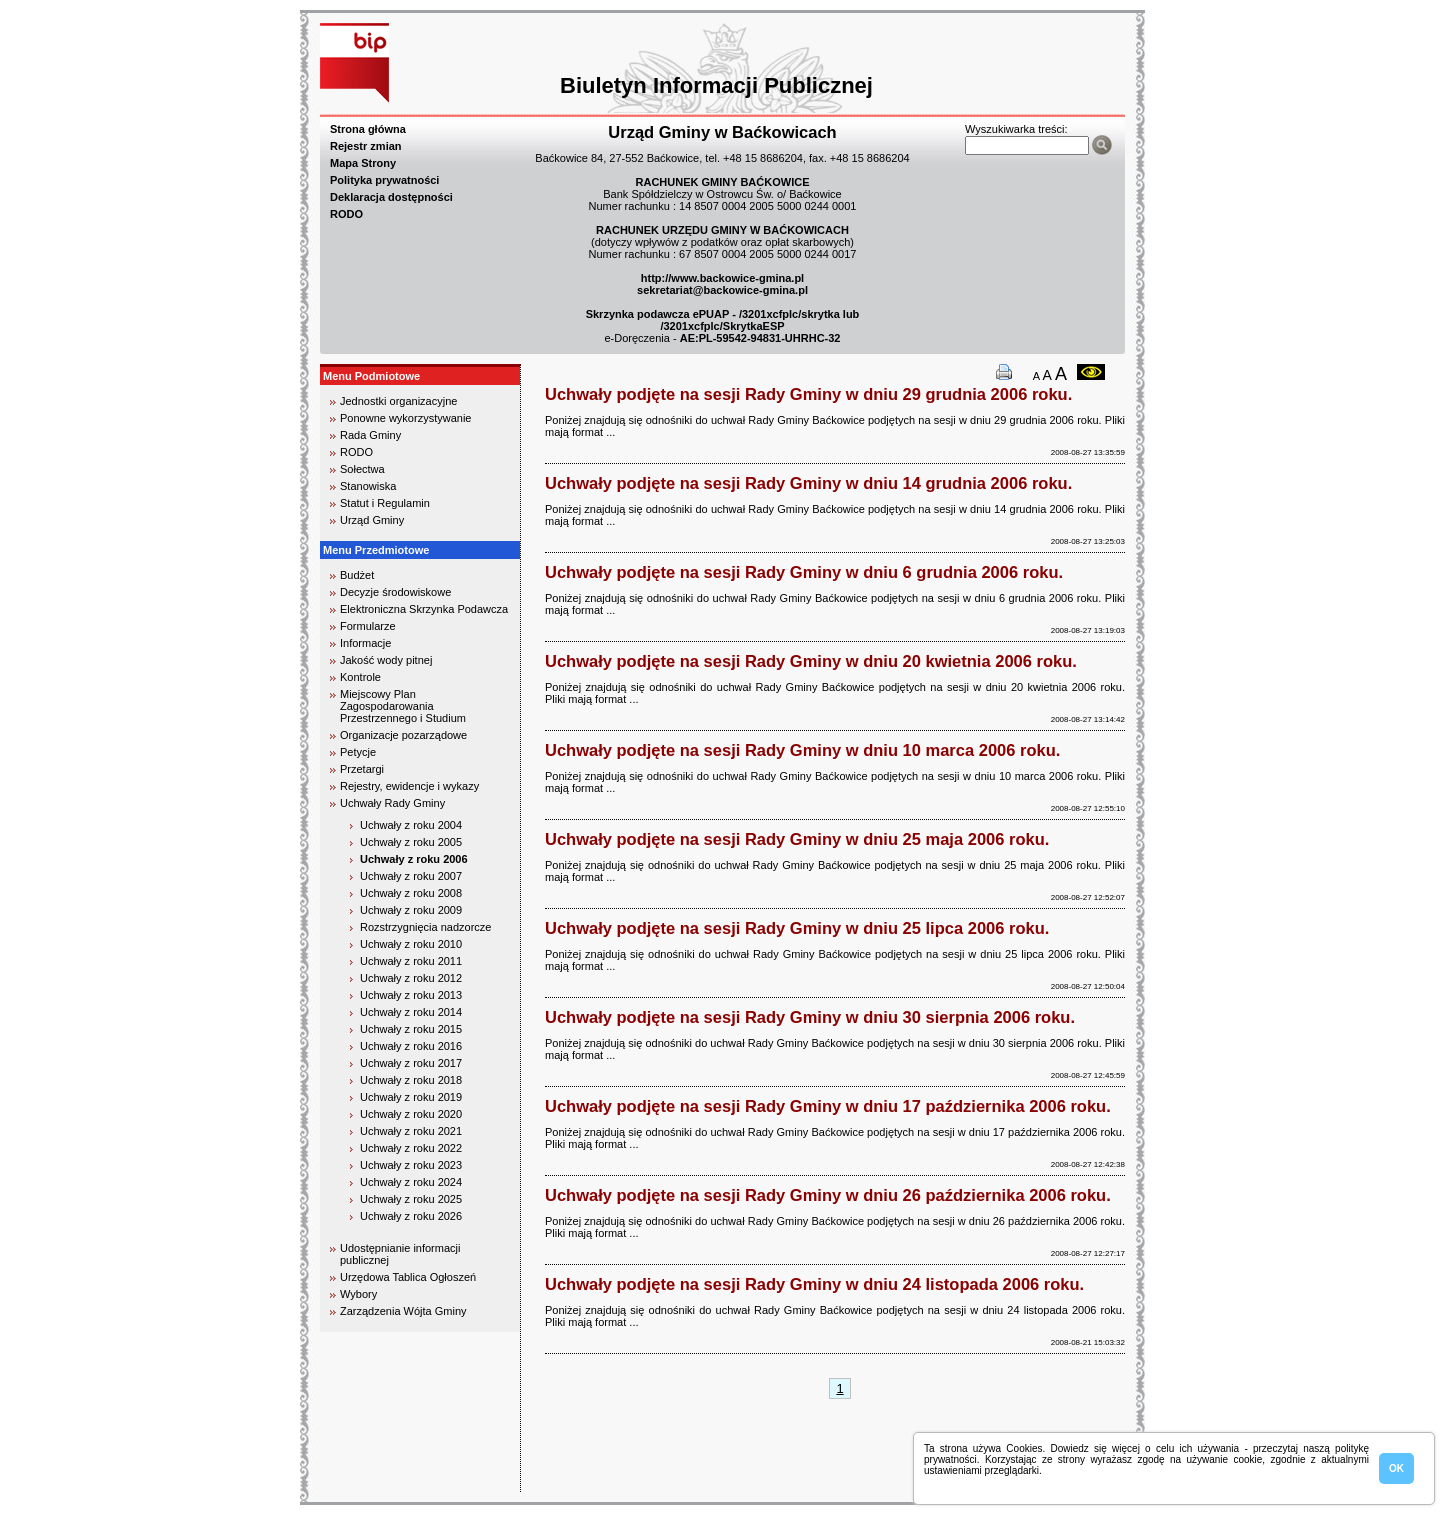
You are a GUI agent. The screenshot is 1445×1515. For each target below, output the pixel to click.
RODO (346, 214)
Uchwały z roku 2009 (411, 910)
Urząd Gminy (372, 520)
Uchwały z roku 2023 (411, 1165)
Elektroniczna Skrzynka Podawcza (424, 609)
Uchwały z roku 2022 (411, 1148)
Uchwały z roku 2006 (414, 859)
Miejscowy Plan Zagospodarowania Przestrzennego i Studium (403, 706)
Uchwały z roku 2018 (411, 1080)
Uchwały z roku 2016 (411, 1046)
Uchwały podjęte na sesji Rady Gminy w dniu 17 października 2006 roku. (828, 1106)
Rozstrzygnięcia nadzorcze (425, 927)
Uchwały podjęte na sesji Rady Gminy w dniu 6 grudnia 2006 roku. (804, 572)
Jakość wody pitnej (386, 660)
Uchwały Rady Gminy (392, 803)
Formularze (368, 626)
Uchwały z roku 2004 (411, 825)
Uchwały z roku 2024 (411, 1182)
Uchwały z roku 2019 (411, 1097)
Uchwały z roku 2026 (411, 1216)
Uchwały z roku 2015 (411, 1029)
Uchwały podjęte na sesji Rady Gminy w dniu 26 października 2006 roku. (828, 1195)
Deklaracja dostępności (391, 197)
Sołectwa (362, 469)
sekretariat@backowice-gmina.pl (722, 290)
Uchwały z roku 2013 (411, 995)
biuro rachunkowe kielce (384, 1483)
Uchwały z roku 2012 (411, 978)
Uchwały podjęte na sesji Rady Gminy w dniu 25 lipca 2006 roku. (797, 928)
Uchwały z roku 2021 (411, 1131)
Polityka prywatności (384, 180)
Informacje (365, 643)
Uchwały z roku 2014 (411, 1012)
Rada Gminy (370, 435)
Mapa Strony (363, 163)
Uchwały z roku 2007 (411, 876)
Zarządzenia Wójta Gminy (403, 1311)
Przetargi (362, 769)
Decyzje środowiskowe (395, 592)
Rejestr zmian (366, 146)
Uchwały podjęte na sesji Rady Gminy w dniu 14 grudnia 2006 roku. (808, 483)
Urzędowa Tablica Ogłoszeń (408, 1277)
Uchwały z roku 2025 (411, 1199)
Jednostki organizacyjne (398, 401)
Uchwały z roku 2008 (411, 893)
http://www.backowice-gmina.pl (722, 278)
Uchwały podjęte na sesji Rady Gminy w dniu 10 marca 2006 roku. (802, 750)
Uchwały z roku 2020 (411, 1114)
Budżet (357, 575)
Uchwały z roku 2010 (411, 944)
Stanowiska (368, 486)
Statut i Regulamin (385, 503)
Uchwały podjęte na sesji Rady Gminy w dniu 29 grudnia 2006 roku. (808, 394)
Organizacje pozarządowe (403, 735)
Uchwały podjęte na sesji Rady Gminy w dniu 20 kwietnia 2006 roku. (811, 661)
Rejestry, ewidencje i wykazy (409, 786)
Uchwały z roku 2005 (411, 842)
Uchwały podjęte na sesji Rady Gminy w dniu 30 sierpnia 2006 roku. (810, 1017)
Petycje (358, 752)
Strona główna (368, 129)
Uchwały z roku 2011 (411, 961)
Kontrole (360, 677)
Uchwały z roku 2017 (411, 1063)
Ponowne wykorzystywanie (405, 418)
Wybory (358, 1294)
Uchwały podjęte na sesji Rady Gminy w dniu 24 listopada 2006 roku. (814, 1284)
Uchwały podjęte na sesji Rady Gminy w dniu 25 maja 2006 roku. (797, 839)
